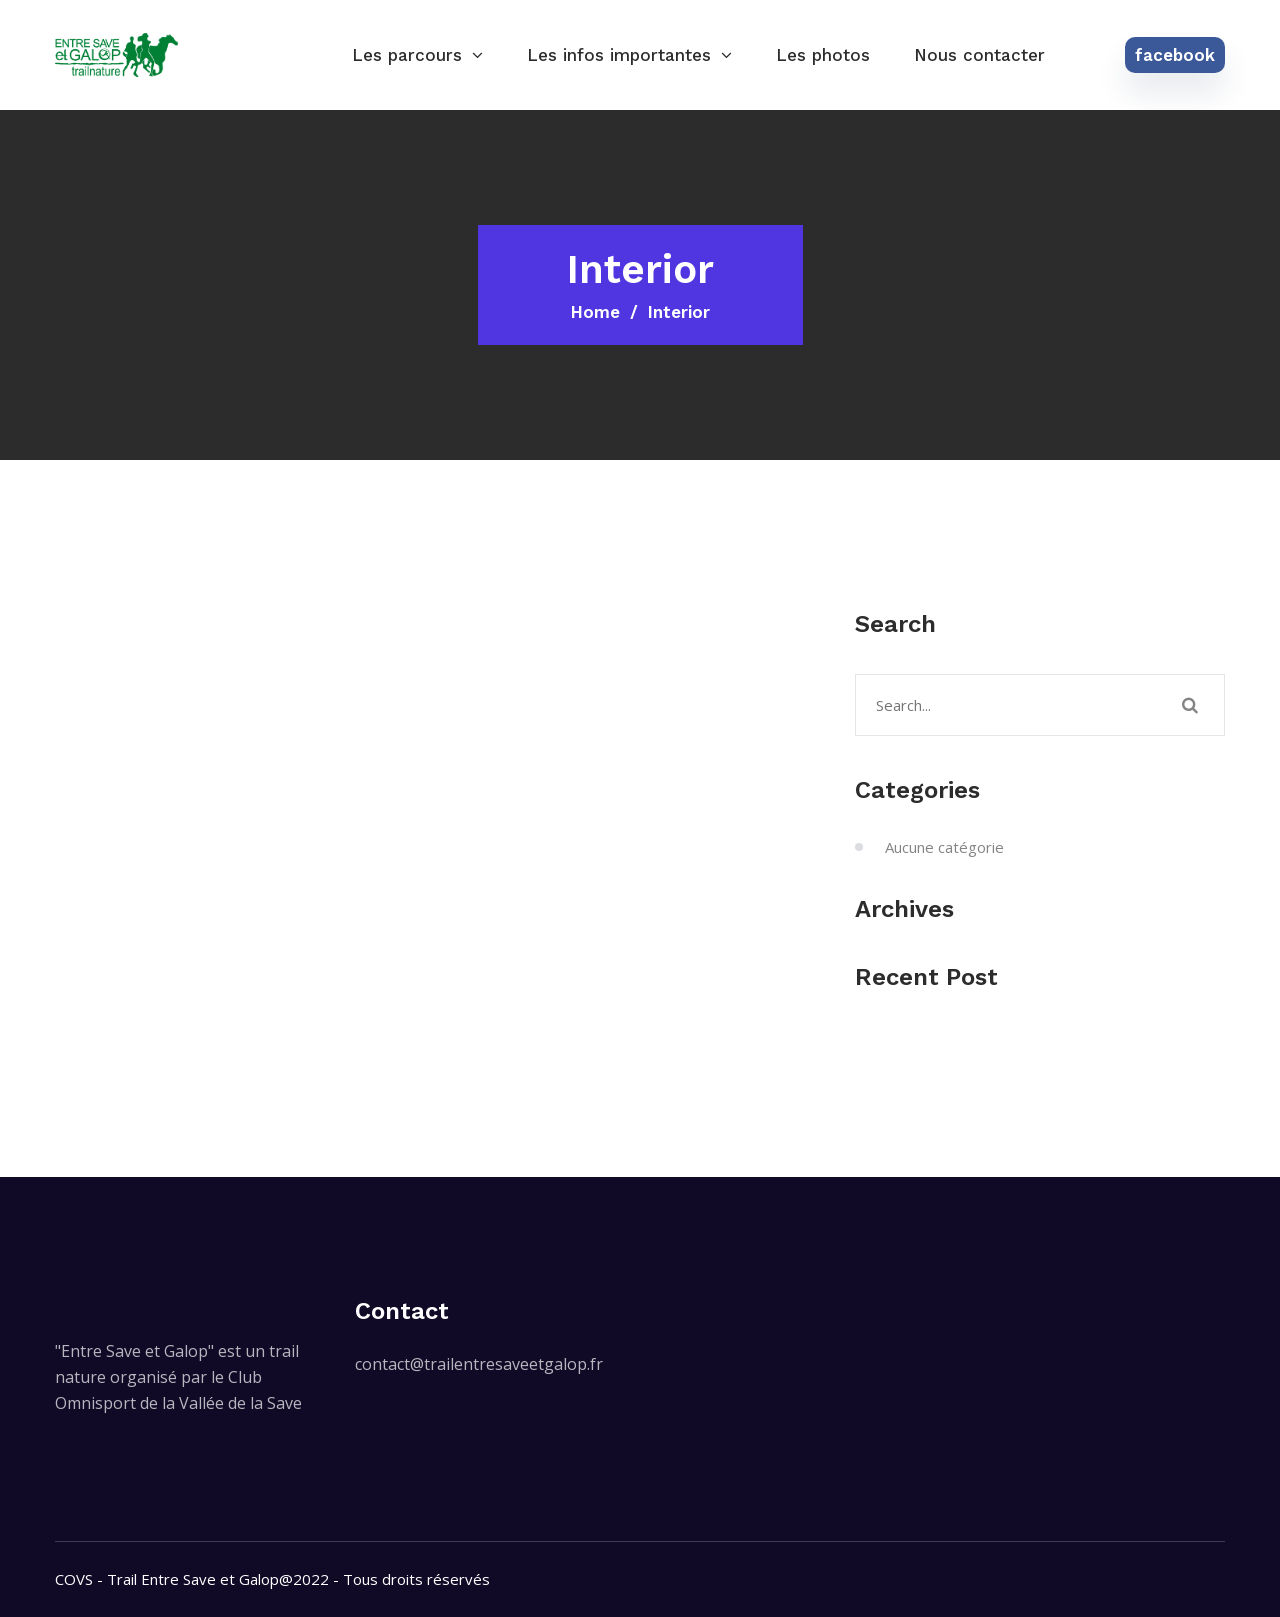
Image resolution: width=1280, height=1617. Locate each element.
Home (595, 312)
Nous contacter (979, 55)
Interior (679, 312)
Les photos (823, 55)
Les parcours (407, 55)
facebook (1175, 55)
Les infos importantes (619, 55)
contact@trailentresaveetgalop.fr (479, 1364)
